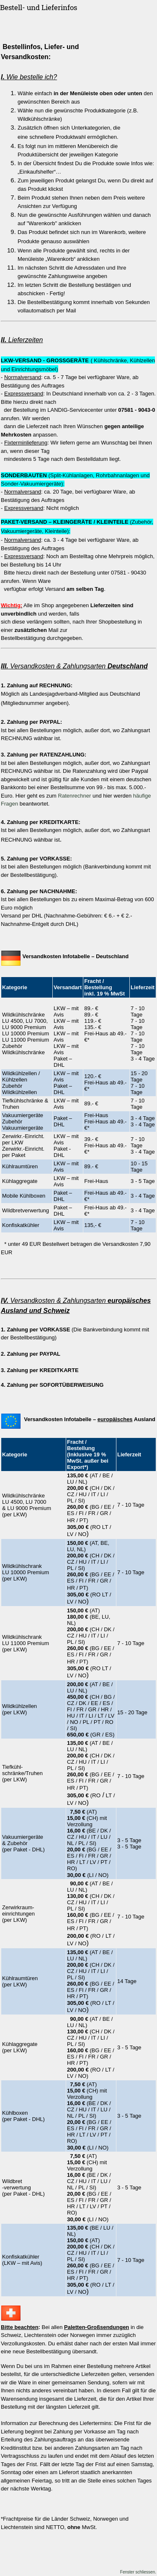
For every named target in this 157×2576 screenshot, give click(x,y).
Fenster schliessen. (138, 2572)
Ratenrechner (74, 796)
